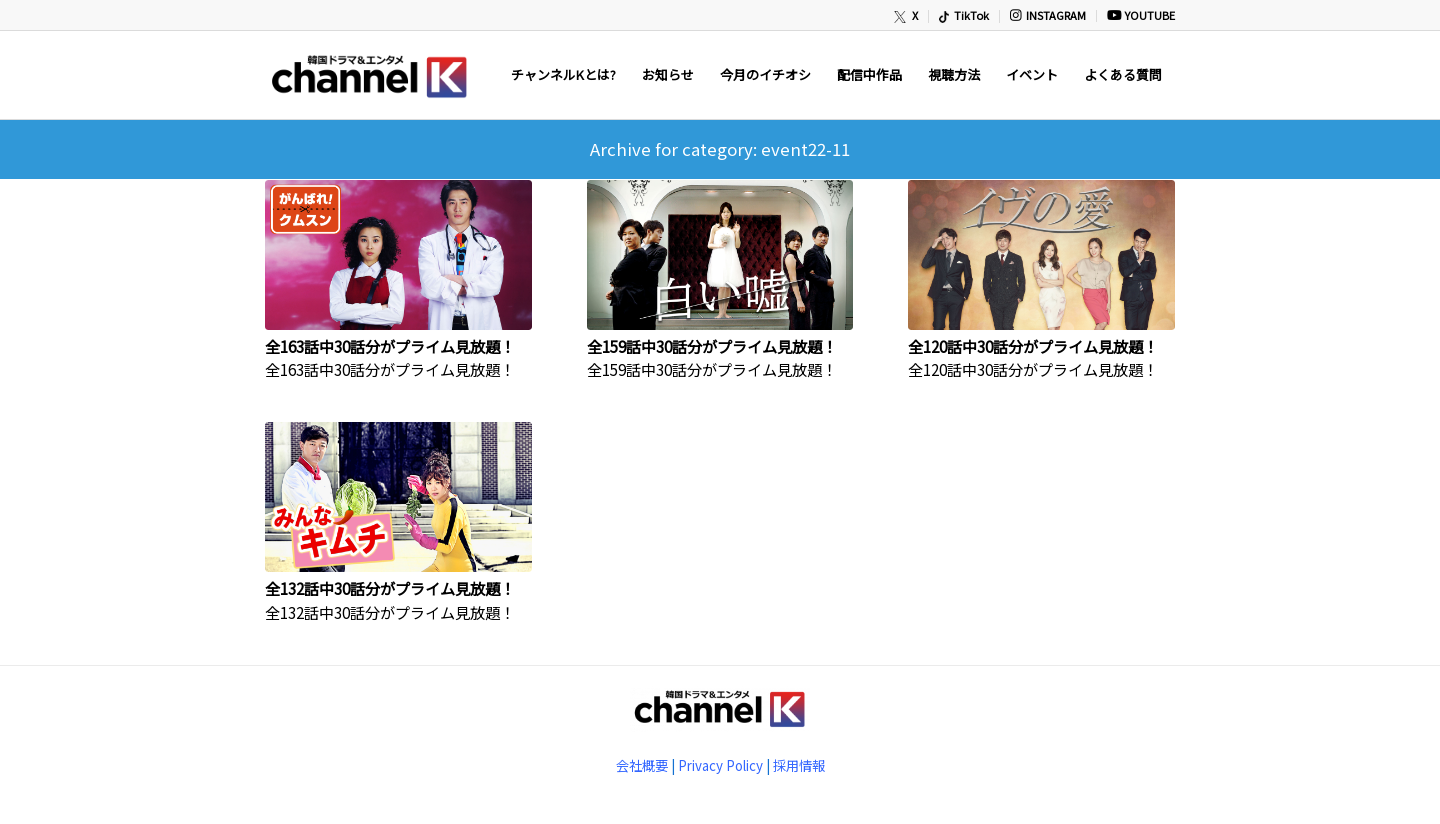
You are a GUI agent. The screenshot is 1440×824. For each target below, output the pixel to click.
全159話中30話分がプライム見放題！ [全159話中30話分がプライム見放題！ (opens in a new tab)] (712, 346)
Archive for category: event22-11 (720, 149)
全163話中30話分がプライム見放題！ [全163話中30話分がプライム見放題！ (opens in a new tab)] (390, 346)
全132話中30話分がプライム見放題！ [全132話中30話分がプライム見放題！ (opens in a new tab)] (390, 588)
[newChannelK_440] (368, 75)
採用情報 (799, 765)
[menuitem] (906, 16)
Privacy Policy (720, 765)
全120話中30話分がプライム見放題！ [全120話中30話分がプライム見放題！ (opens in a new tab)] (1033, 346)
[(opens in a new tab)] (398, 255)
